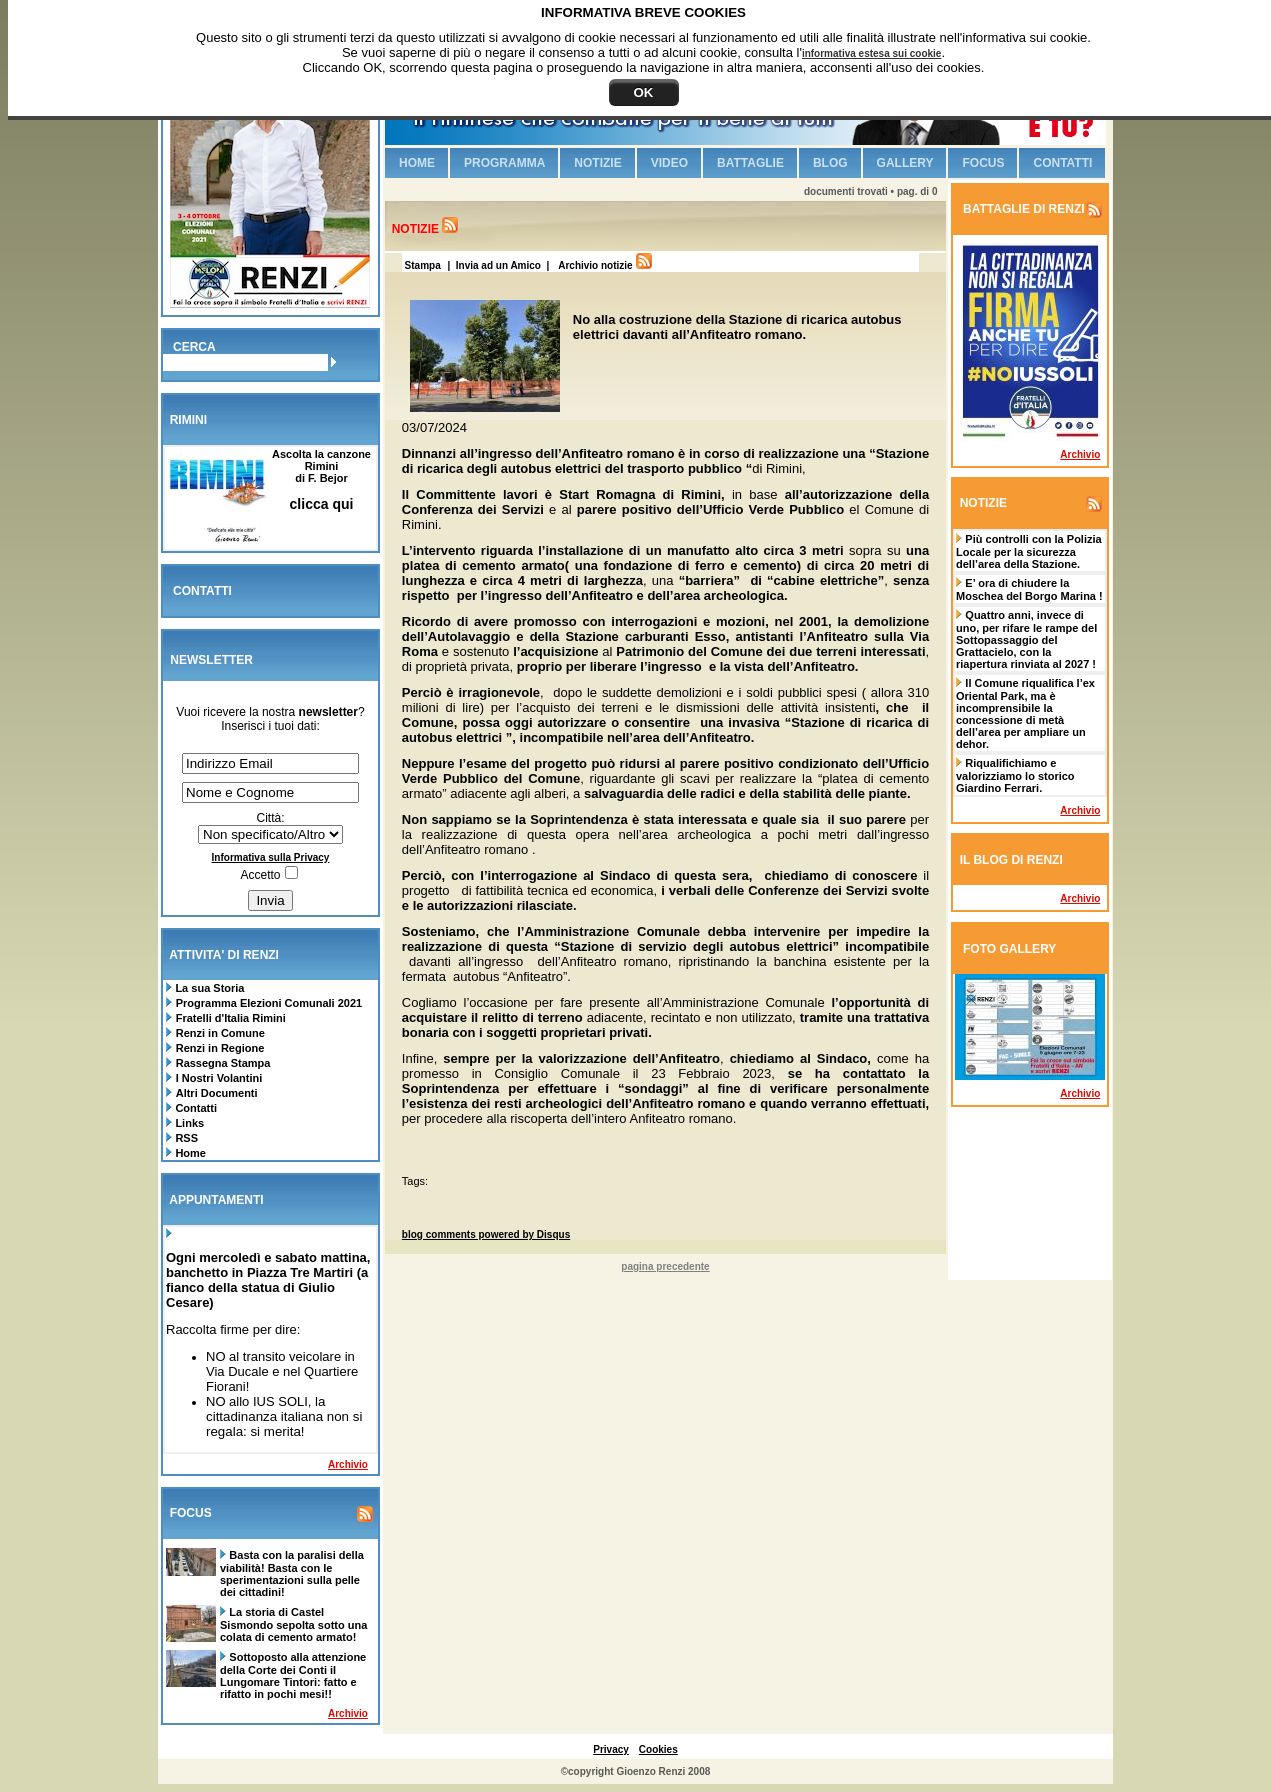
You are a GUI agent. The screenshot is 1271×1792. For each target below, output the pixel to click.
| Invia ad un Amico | (500, 265)
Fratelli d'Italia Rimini (231, 1018)
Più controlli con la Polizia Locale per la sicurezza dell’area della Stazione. (1029, 551)
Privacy (611, 1749)
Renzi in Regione (220, 1048)
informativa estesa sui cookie (872, 53)
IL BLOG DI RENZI (1011, 860)
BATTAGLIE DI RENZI (1022, 209)
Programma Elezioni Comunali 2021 (269, 1003)
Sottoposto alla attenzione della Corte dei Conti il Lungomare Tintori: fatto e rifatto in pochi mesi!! (293, 1675)
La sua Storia (208, 988)
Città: (270, 818)
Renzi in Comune (220, 1033)
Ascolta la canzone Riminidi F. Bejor (321, 479)
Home (189, 1153)
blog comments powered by (486, 1234)
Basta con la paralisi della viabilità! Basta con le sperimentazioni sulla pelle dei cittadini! (292, 1573)
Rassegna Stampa (223, 1063)
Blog (830, 163)
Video (669, 163)
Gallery (905, 163)
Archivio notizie (595, 265)
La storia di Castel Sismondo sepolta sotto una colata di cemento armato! (293, 1624)
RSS (185, 1138)
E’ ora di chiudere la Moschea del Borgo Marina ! (1029, 589)
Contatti (194, 1108)
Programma (504, 163)
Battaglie (750, 163)
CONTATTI (202, 591)
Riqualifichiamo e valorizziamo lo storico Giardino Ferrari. (1015, 775)
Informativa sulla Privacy (271, 857)
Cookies (658, 1749)
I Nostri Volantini (219, 1078)
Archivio (348, 1464)
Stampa (421, 265)
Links (188, 1123)
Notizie (597, 163)
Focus (983, 163)
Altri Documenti (217, 1093)
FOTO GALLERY (1009, 949)
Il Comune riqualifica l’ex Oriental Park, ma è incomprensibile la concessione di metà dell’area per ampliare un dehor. (1025, 713)
